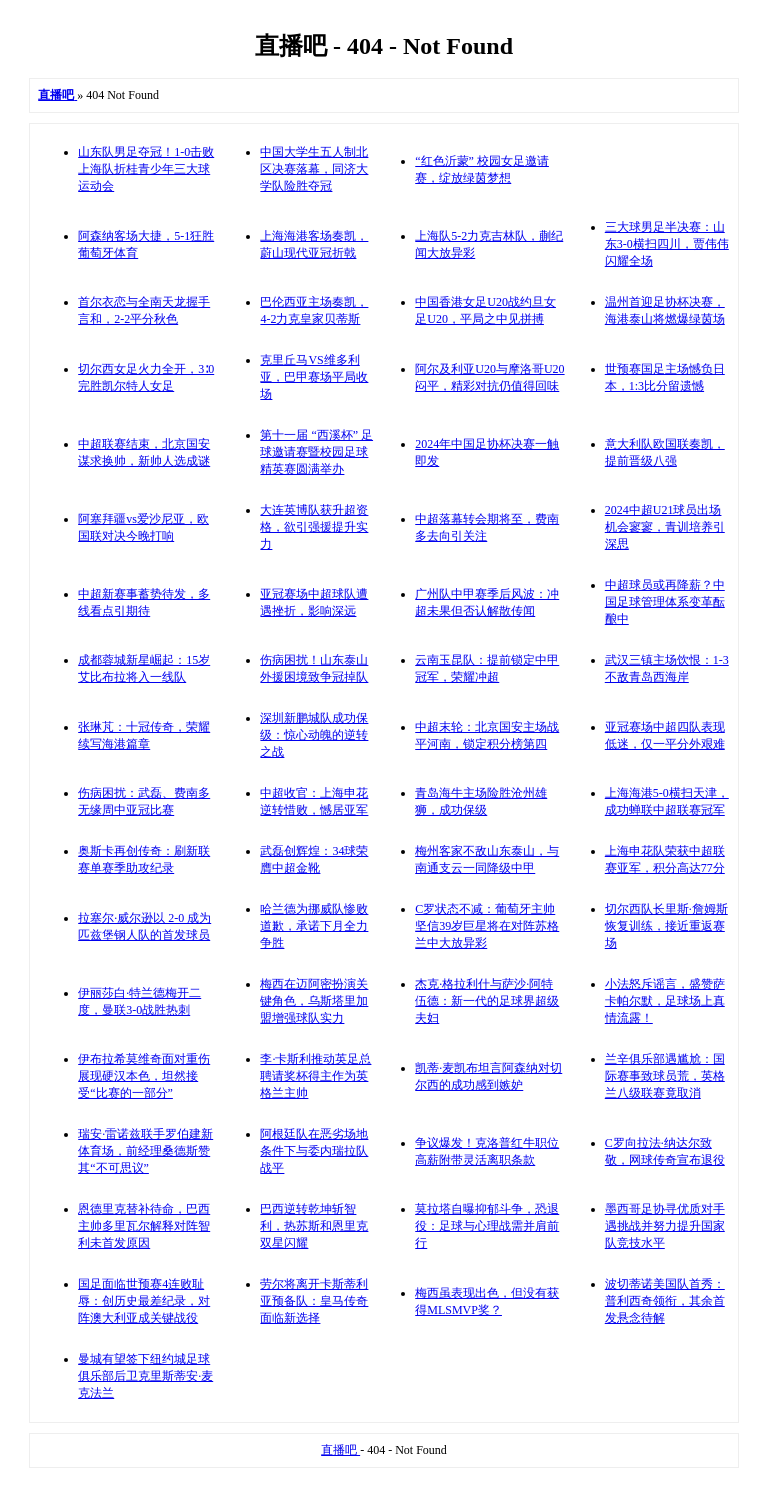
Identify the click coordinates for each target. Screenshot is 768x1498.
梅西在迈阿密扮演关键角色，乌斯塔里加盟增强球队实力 (314, 1001)
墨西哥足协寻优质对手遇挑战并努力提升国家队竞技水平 (665, 1226)
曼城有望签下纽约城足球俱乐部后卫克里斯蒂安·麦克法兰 (145, 1376)
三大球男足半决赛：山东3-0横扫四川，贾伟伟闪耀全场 (667, 244)
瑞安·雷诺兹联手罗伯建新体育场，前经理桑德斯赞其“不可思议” (145, 1151)
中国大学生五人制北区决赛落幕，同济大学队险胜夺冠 (314, 169)
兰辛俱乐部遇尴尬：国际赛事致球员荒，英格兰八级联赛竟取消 (665, 1076)
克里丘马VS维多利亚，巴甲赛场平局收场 (314, 377)
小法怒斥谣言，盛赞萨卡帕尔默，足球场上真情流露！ (665, 1001)
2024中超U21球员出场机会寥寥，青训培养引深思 (665, 527)
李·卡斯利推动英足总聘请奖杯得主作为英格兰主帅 (315, 1076)
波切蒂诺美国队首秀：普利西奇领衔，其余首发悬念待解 (665, 1301)
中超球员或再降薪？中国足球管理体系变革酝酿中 (665, 602)
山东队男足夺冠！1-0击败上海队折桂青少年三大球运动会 (146, 169)
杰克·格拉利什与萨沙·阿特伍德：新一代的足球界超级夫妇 (487, 1001)
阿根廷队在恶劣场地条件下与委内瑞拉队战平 (314, 1151)
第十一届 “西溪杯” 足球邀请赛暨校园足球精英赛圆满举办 (316, 452)
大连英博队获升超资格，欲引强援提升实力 (314, 527)
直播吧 (340, 1450)
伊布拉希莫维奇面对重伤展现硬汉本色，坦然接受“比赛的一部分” (144, 1076)
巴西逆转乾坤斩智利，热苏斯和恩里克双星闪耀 (314, 1226)
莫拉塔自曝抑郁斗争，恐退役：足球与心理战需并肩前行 (487, 1226)
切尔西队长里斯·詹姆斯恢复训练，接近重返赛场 (666, 926)
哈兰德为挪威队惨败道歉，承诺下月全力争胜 (314, 926)
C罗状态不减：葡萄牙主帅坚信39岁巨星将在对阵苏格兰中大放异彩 (487, 926)
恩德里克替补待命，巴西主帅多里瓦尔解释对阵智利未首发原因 (144, 1226)
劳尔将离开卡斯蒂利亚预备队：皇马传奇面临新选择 (314, 1301)
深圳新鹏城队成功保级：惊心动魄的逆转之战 (314, 735)
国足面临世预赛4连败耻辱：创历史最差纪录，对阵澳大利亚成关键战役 (144, 1301)
